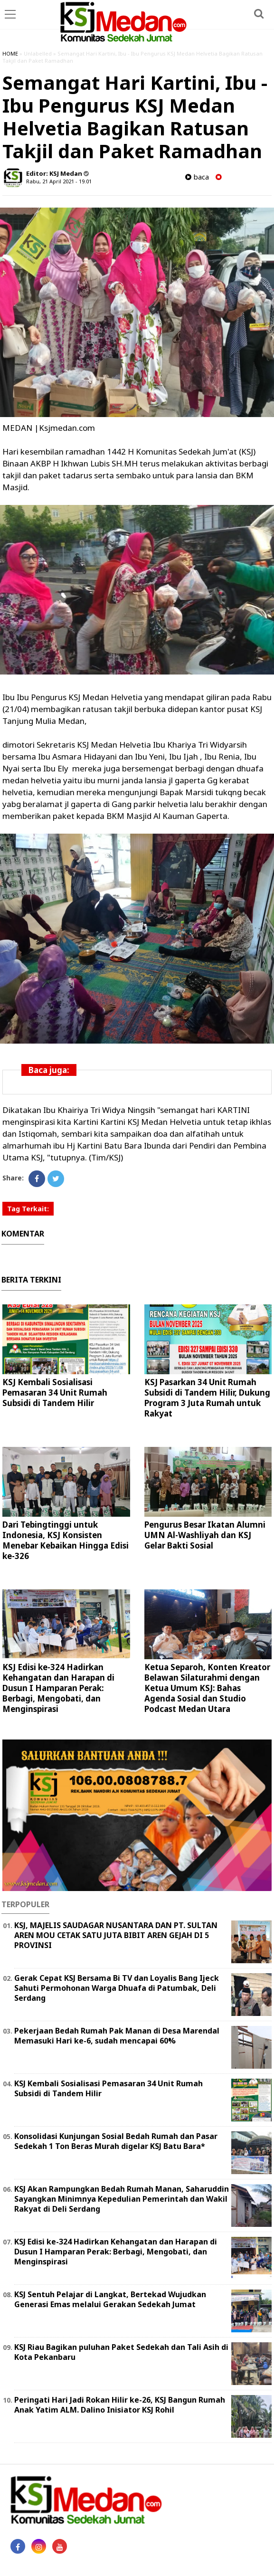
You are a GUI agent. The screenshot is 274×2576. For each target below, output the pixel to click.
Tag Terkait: (28, 1208)
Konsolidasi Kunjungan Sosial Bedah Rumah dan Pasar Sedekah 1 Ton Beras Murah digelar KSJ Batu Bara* (115, 2141)
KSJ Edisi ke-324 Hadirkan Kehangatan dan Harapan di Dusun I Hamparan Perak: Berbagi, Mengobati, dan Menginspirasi (58, 1688)
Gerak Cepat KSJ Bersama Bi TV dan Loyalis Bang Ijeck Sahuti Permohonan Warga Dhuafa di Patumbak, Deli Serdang (116, 1988)
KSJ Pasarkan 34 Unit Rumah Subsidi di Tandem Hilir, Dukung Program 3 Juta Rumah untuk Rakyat (207, 1398)
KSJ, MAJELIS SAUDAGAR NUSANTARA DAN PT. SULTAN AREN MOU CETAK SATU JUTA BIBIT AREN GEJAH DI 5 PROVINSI (115, 1935)
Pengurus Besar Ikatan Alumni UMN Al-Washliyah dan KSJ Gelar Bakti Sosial (204, 1535)
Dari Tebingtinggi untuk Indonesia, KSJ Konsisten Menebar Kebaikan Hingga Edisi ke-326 (65, 1540)
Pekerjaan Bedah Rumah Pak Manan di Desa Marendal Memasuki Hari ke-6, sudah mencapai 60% (116, 2035)
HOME (10, 53)
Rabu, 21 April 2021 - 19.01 (59, 181)
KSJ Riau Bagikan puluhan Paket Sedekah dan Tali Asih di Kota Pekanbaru (121, 2352)
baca (197, 177)
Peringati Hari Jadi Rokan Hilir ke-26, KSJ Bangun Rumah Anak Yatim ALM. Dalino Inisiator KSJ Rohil (119, 2405)
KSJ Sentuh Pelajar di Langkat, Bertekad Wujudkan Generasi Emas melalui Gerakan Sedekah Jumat (110, 2299)
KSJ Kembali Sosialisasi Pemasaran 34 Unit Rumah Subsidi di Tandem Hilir (54, 1392)
